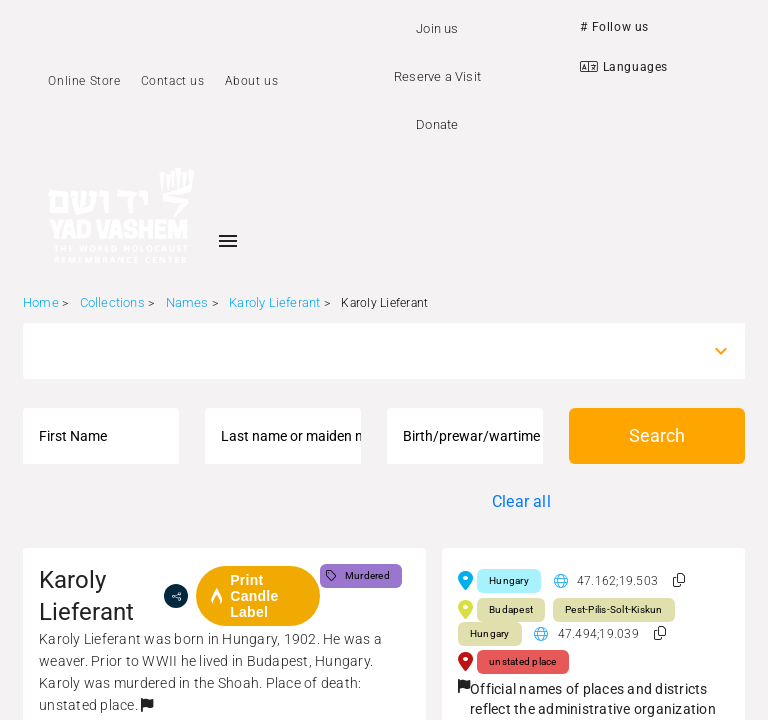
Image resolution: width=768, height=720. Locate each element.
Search (657, 435)
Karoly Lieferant (274, 302)
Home (41, 302)
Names (187, 302)
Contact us (173, 81)
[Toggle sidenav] (228, 241)
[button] (147, 705)
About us (252, 81)
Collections (112, 302)
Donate (437, 124)
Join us (437, 28)
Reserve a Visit (437, 76)
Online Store (84, 81)
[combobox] (366, 351)
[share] (176, 596)
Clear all (521, 501)
